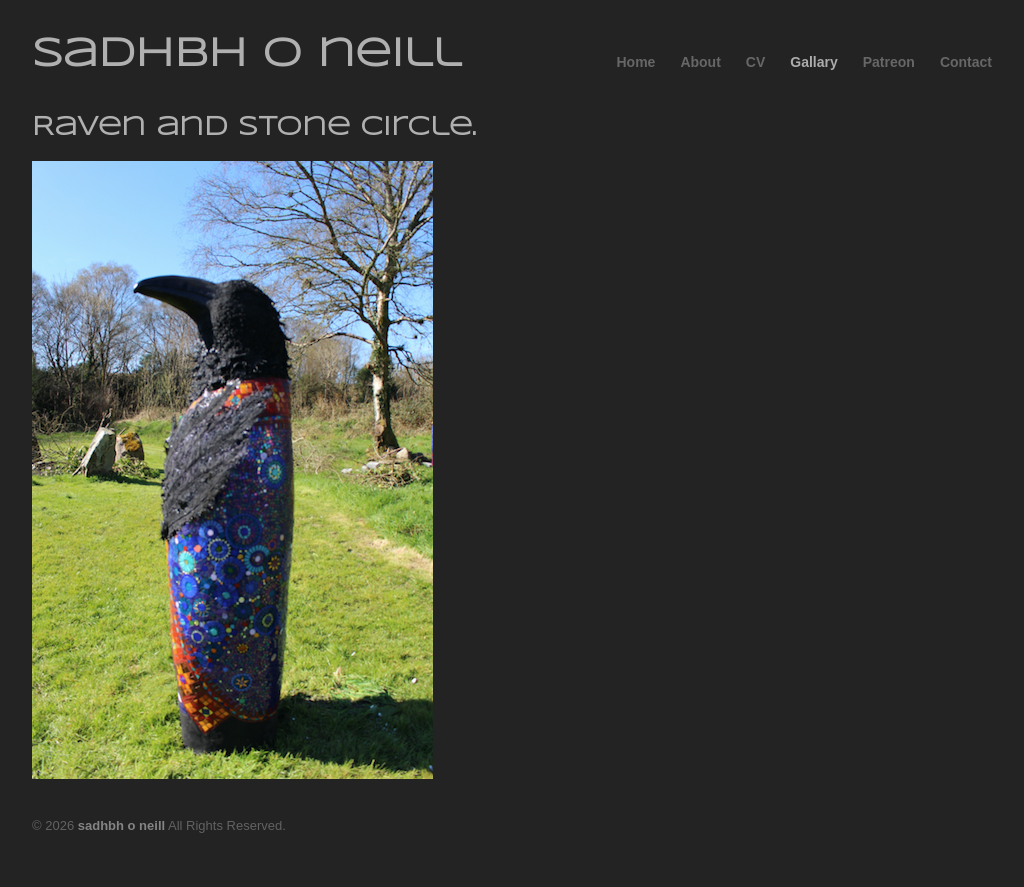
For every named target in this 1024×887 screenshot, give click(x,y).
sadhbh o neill (246, 55)
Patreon (889, 62)
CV (755, 62)
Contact (966, 62)
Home (635, 62)
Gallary (813, 62)
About (700, 62)
